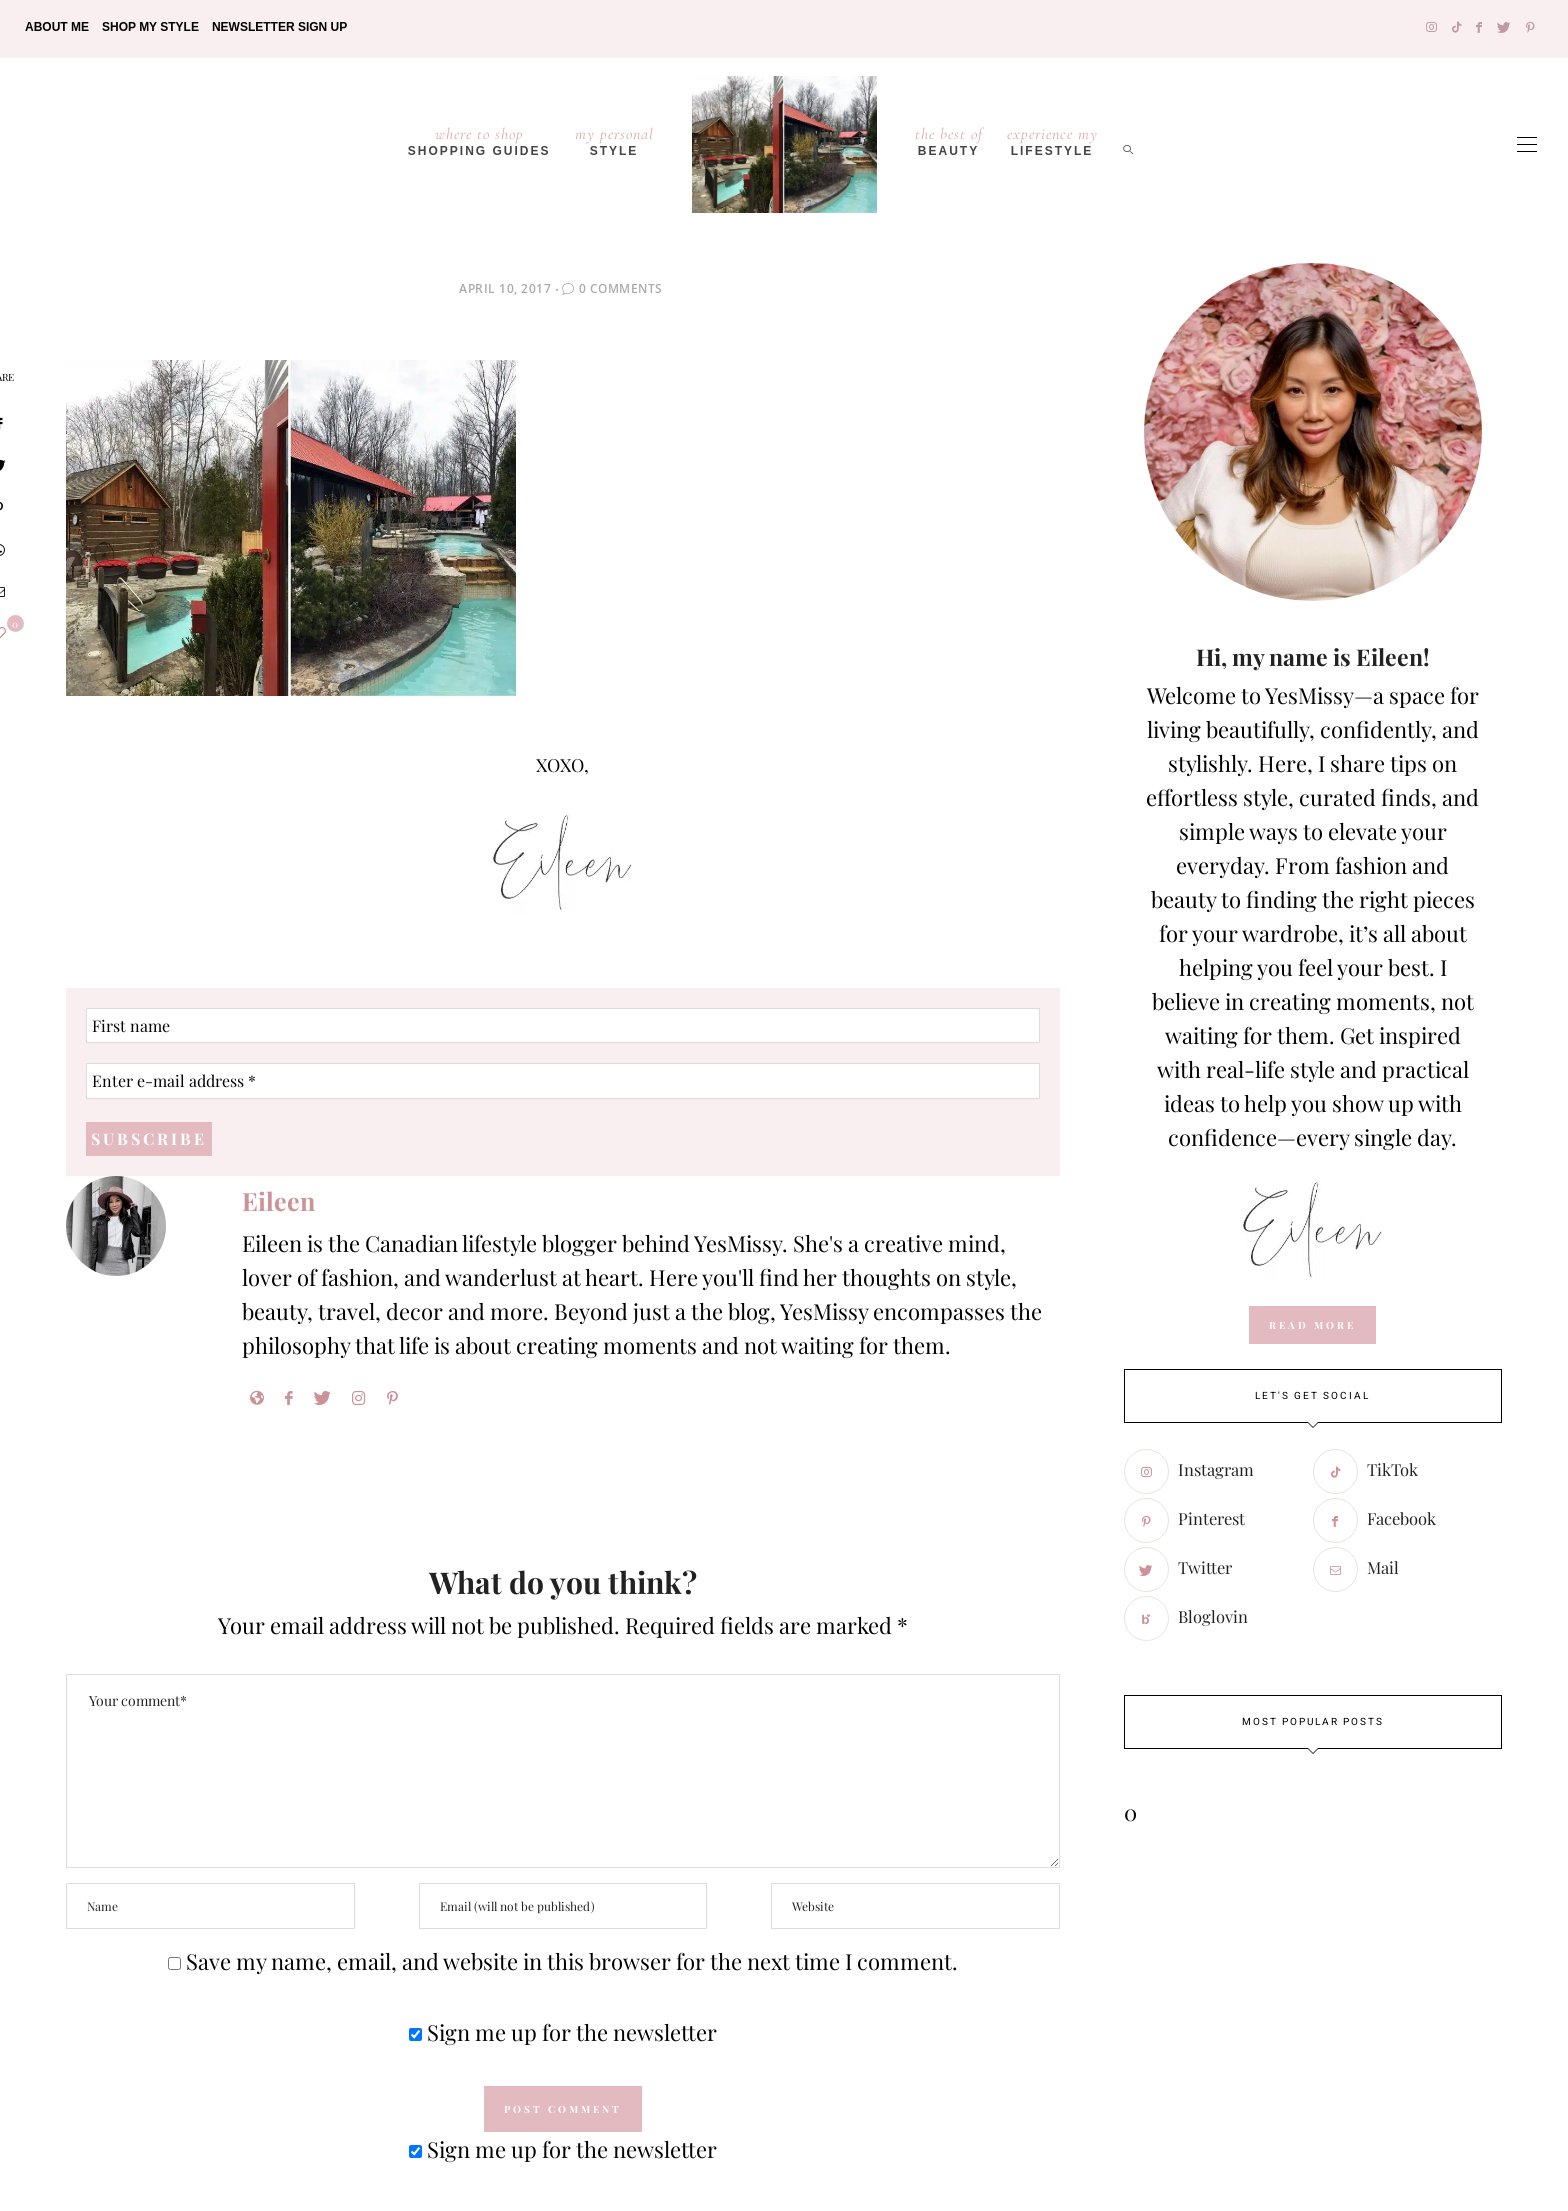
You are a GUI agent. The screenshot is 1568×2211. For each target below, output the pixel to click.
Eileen (278, 1201)
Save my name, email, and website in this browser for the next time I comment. (572, 1962)
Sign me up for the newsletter (563, 2033)
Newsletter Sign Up (279, 27)
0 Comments (621, 288)
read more (1312, 1325)
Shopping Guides (479, 141)
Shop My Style (150, 27)
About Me (57, 27)
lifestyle (1052, 141)
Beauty (949, 141)
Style (614, 141)
